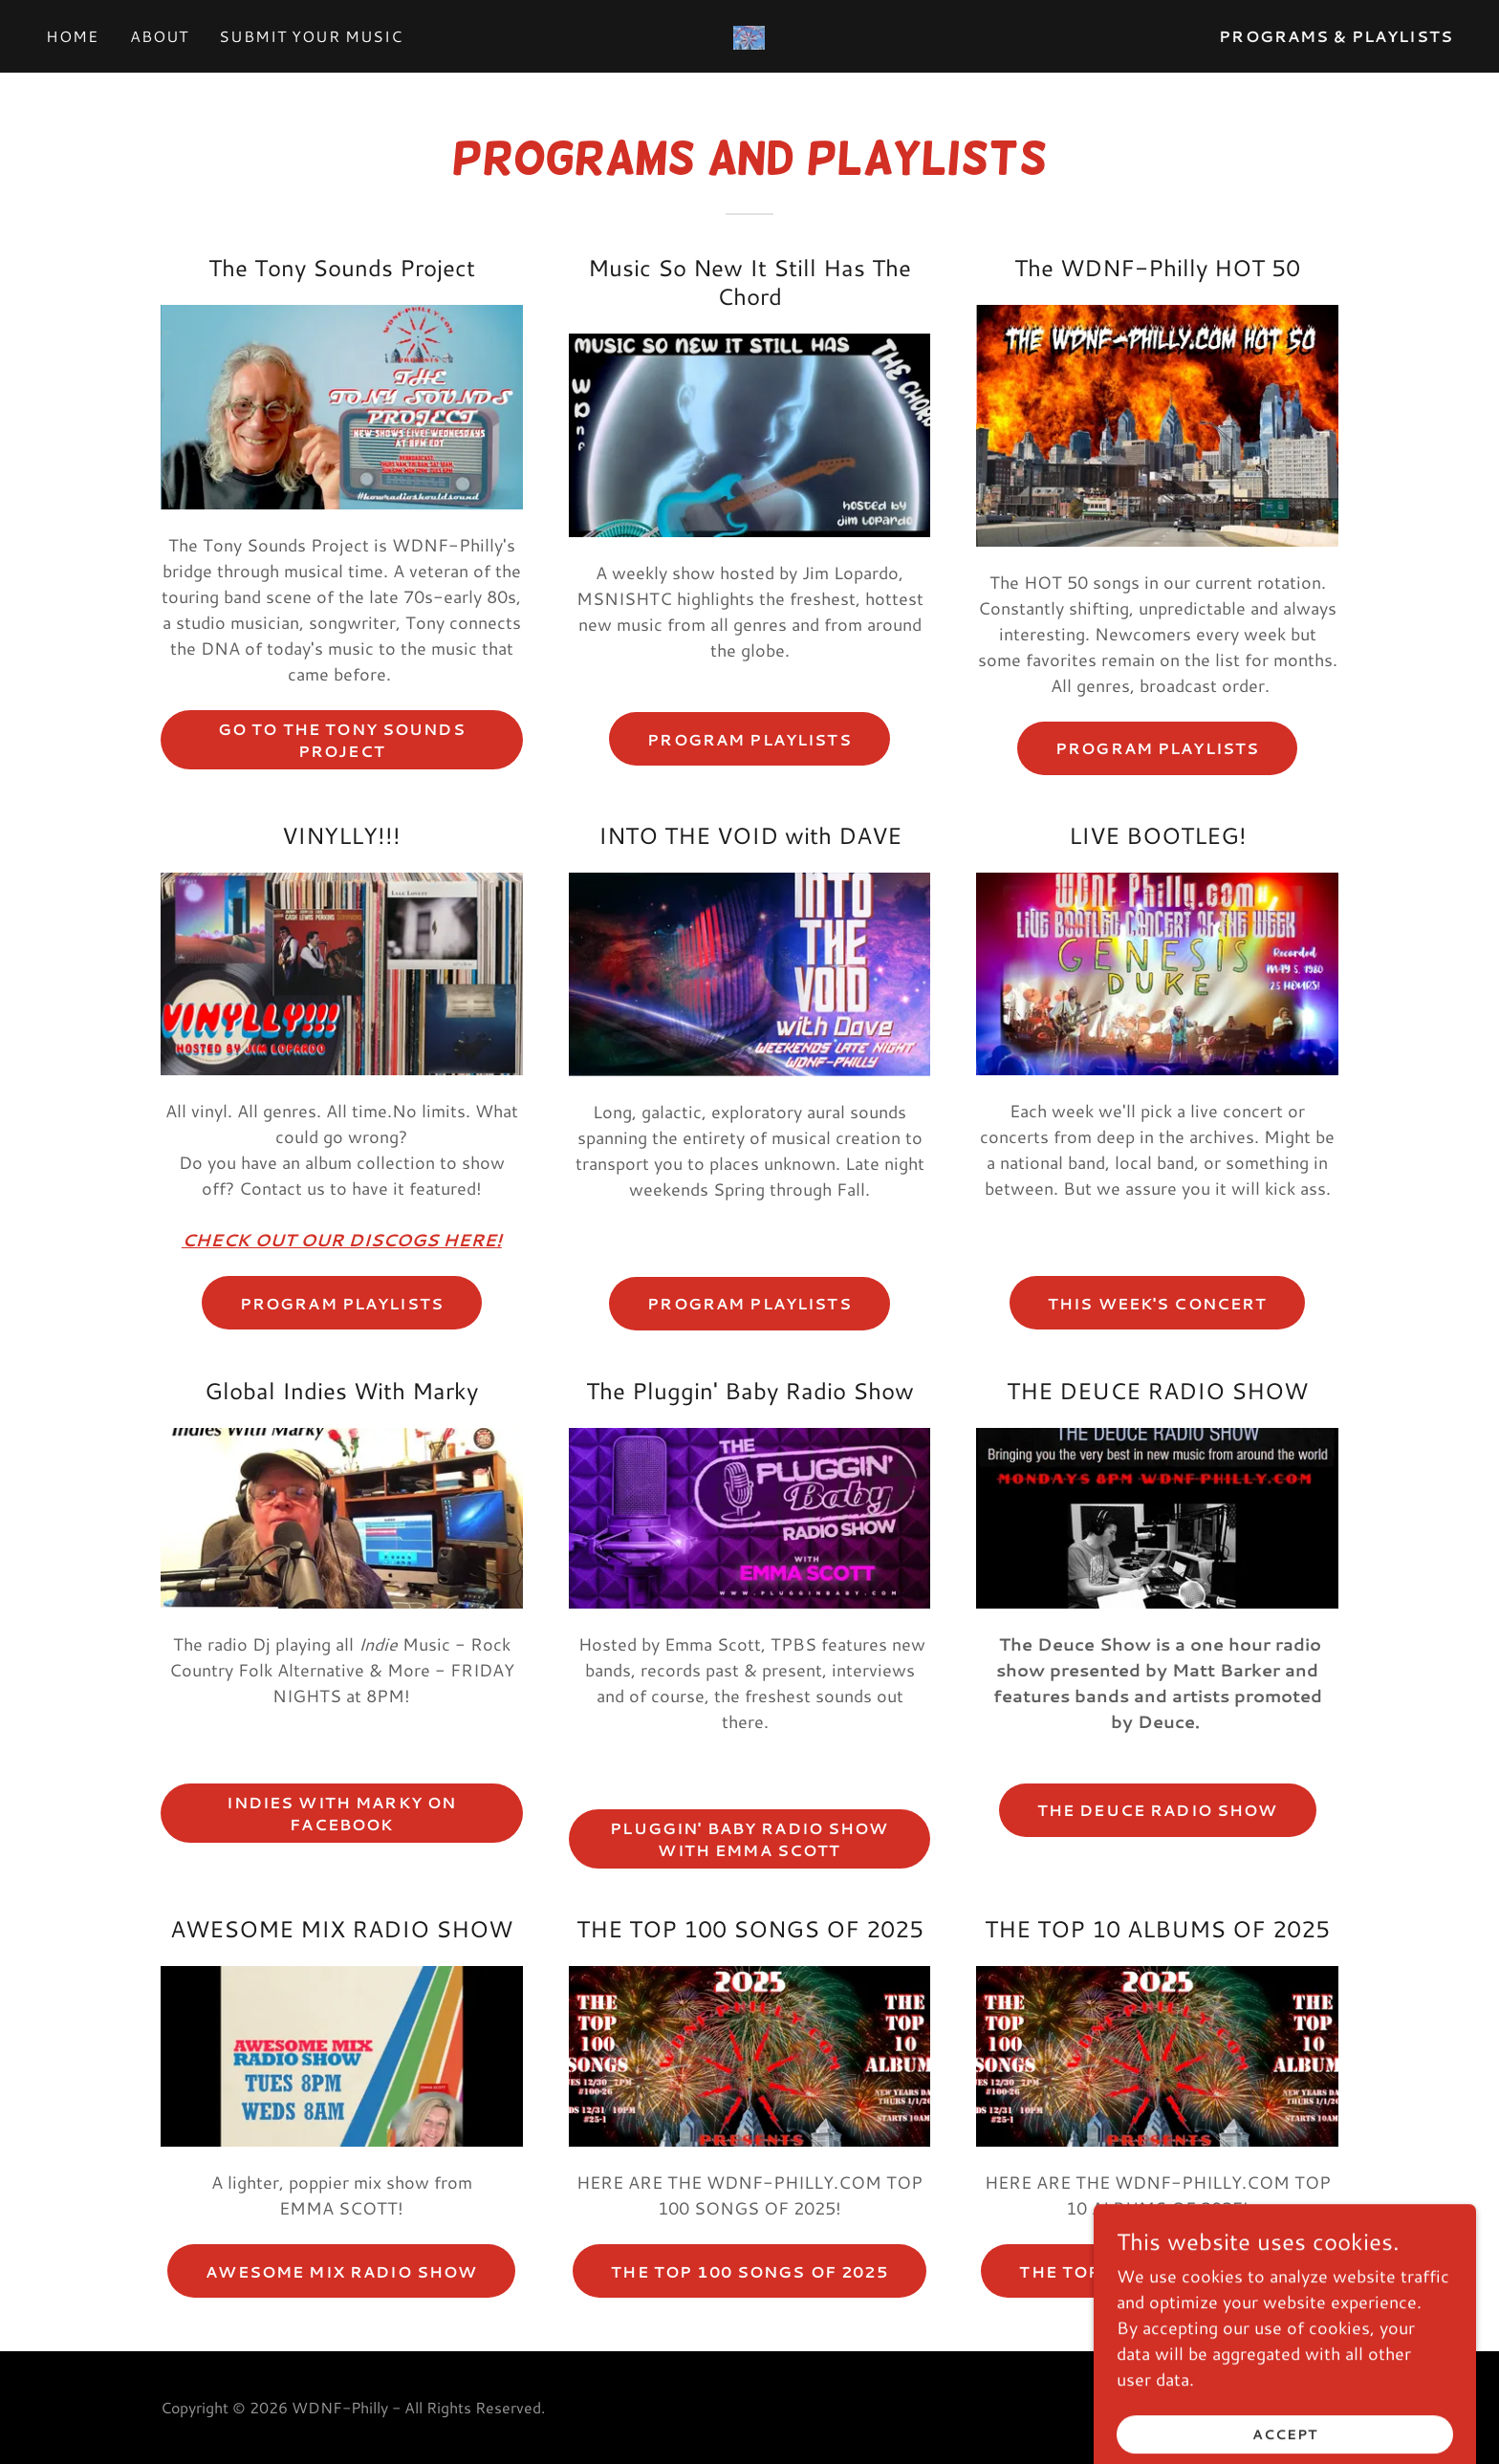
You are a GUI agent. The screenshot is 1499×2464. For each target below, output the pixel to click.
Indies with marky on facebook (341, 1813)
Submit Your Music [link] (310, 36)
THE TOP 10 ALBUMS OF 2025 (1156, 2271)
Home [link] (72, 36)
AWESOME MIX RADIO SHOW (341, 2271)
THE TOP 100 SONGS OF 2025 (749, 2271)
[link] (749, 35)
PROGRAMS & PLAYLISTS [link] (1336, 36)
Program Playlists (342, 1303)
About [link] (159, 36)
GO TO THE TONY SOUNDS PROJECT (342, 740)
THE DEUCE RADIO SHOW (1157, 1810)
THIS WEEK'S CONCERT (1158, 1303)
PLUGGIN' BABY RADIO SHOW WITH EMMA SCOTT (749, 1839)
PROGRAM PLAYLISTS (749, 739)
